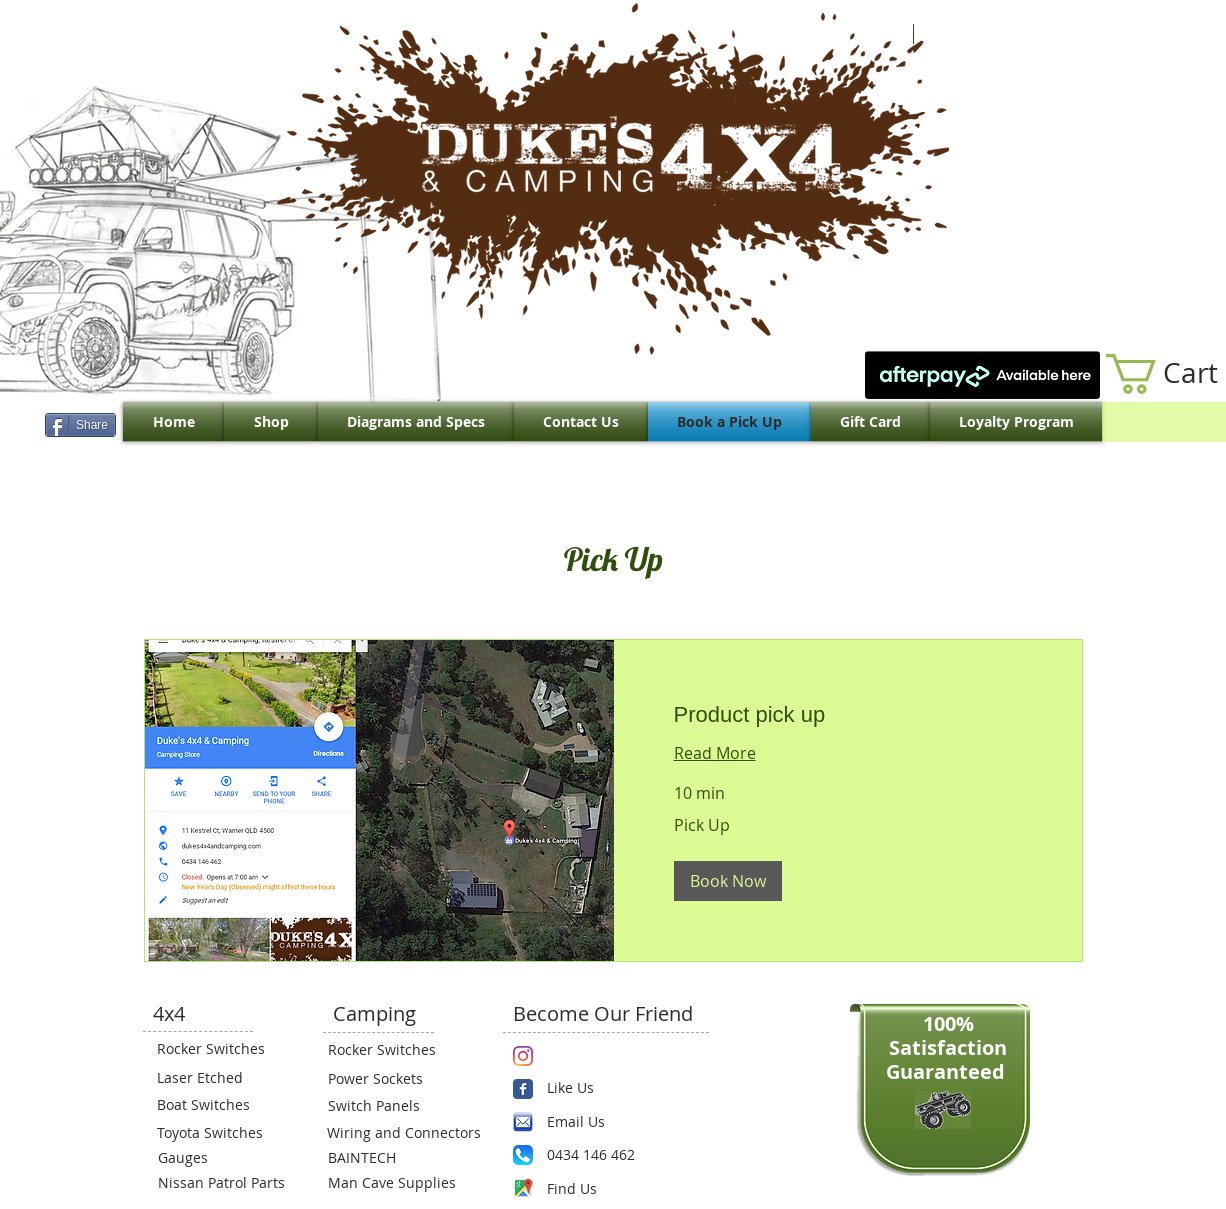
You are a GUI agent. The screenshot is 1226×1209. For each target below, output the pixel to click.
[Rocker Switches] (217, 1049)
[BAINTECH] (388, 1158)
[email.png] (523, 1122)
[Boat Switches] (217, 1105)
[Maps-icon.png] (523, 1188)
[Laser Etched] (217, 1078)
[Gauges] (218, 1158)
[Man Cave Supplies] (402, 1183)
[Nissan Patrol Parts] (219, 1183)
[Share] (80, 425)
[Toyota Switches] (217, 1133)
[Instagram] (523, 1056)
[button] (728, 881)
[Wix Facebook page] (523, 1089)
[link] (848, 714)
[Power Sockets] (388, 1079)
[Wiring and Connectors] (402, 1133)
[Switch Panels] (388, 1106)
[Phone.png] (523, 1155)
